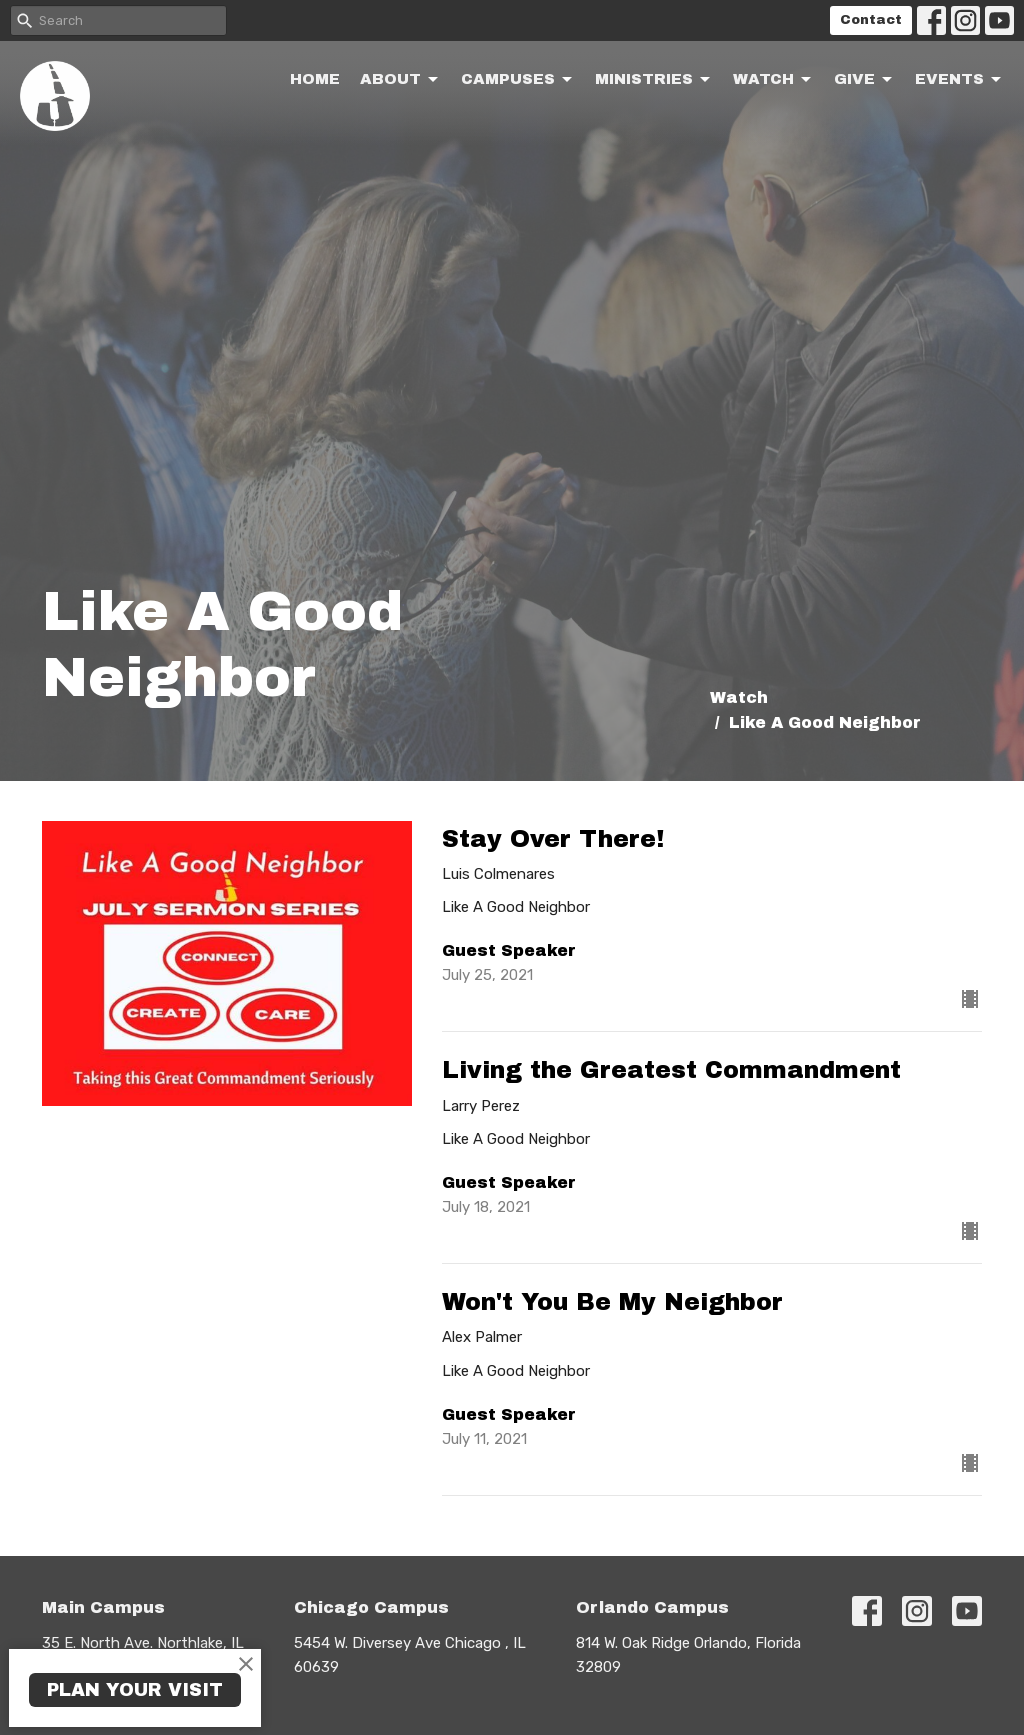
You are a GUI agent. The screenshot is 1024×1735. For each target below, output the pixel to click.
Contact (871, 20)
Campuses (518, 80)
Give (864, 80)
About (400, 80)
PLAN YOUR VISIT (135, 1690)
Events (959, 80)
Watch (773, 80)
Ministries (654, 80)
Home (315, 79)
